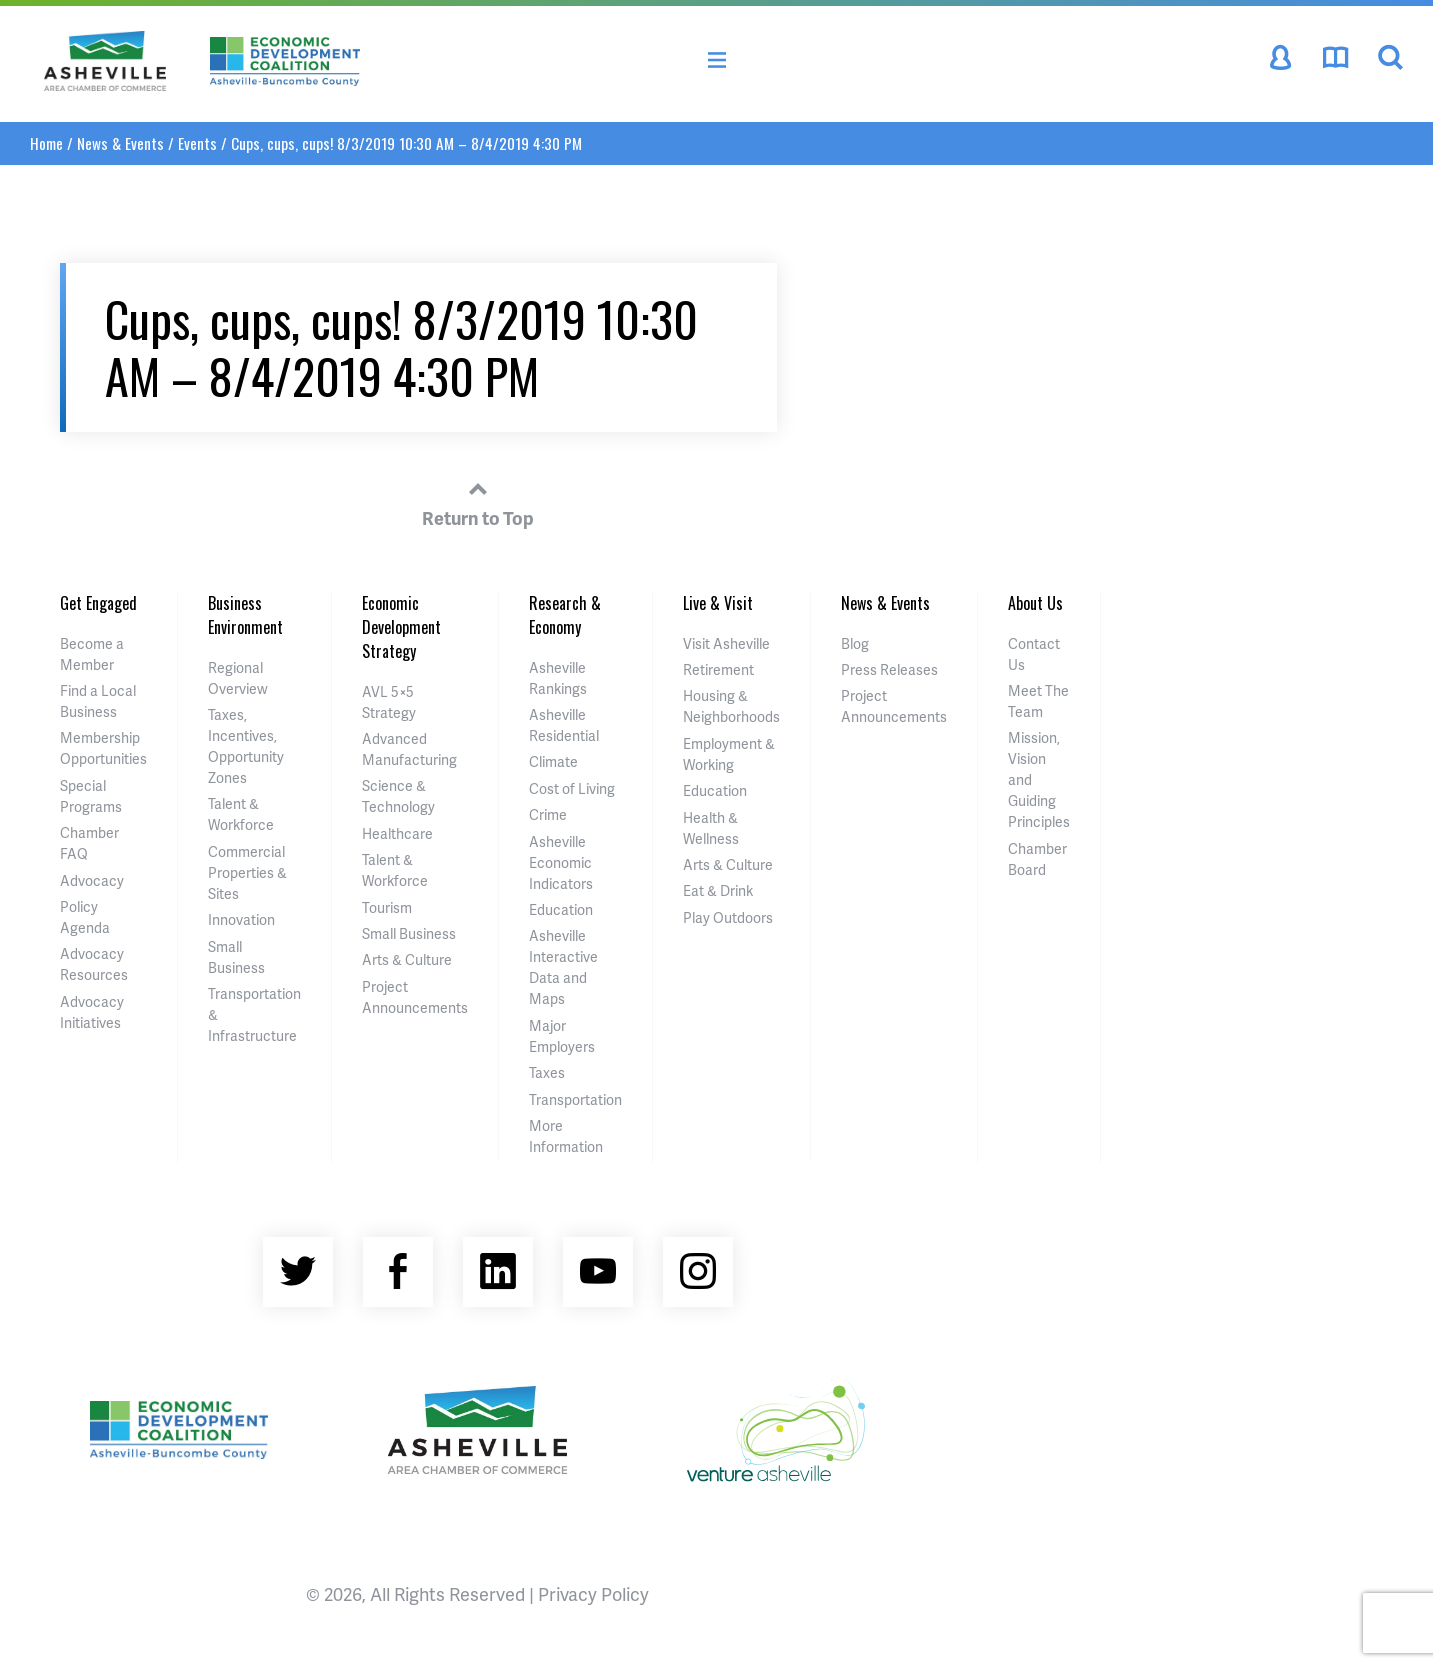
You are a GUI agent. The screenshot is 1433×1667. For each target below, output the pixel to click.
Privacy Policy (593, 1593)
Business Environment (245, 615)
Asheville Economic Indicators (561, 862)
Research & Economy (565, 615)
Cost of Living (572, 788)
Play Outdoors (728, 917)
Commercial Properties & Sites (247, 872)
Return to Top (478, 501)
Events (197, 143)
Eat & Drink (718, 890)
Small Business (409, 933)
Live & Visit (718, 603)
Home (46, 143)
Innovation (241, 919)
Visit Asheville (726, 643)
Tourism (387, 907)
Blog (855, 643)
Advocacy (92, 880)
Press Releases (889, 669)
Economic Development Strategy (401, 627)
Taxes (547, 1072)
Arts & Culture (407, 959)
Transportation (575, 1099)
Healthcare (397, 833)
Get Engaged (98, 603)
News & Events (120, 143)
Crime (548, 814)
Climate (553, 761)
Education (561, 909)
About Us (1035, 603)
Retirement (718, 669)
